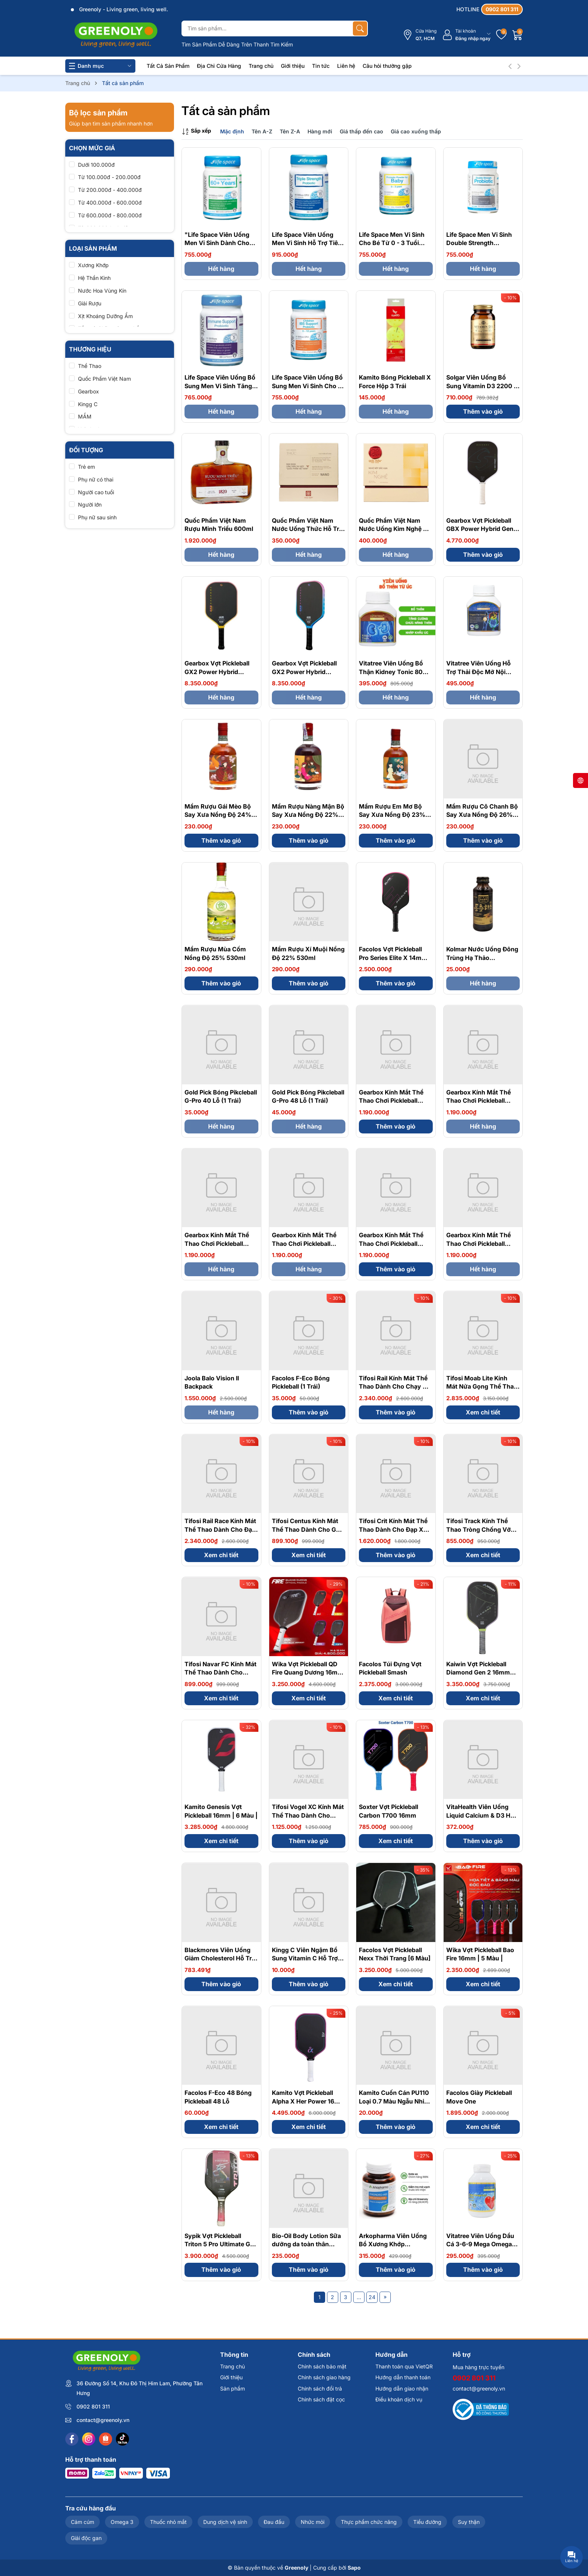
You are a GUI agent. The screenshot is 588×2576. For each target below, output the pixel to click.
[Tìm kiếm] (360, 28)
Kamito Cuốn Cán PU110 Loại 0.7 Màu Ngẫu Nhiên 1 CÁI (395, 2101)
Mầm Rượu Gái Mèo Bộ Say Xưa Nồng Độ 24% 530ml (217, 815)
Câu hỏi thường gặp (387, 66)
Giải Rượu (89, 303)
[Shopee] (105, 2439)
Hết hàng (221, 268)
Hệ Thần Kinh (94, 278)
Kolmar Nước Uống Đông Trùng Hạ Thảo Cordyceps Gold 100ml (482, 957)
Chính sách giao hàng (324, 2377)
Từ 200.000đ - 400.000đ (110, 190)
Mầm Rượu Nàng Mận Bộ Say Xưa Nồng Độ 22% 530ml (308, 815)
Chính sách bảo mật (322, 2366)
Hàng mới (320, 131)
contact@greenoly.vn (102, 2420)
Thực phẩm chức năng (369, 2522)
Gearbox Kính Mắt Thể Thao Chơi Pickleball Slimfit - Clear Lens (478, 1243)
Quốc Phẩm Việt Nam (104, 378)
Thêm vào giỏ (483, 411)
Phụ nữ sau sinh (97, 517)
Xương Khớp (93, 265)
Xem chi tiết (483, 1412)
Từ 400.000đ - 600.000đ (110, 202)
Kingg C (88, 404)
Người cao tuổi (96, 492)
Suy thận (469, 2522)
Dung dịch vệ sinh (225, 2522)
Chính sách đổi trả (320, 2388)
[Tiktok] (122, 2439)
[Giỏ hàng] (517, 35)
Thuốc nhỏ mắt (168, 2522)
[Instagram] (88, 2439)
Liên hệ (346, 66)
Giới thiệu (292, 66)
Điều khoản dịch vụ (398, 2399)
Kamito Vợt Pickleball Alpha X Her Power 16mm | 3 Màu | (308, 2101)
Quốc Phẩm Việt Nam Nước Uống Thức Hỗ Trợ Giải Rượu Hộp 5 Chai (307, 529)
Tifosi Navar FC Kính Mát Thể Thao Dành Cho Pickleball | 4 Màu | (220, 1672)
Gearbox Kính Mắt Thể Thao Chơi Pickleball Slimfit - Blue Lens (391, 1243)
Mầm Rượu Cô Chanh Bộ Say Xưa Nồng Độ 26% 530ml (482, 815)
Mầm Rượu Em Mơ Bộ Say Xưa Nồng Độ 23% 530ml (392, 815)
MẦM (85, 416)
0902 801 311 (93, 2406)
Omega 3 (122, 2522)
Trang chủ (261, 66)
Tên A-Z (262, 131)
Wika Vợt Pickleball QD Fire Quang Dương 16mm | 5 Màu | (307, 1672)
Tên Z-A (290, 131)
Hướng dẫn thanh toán (402, 2377)
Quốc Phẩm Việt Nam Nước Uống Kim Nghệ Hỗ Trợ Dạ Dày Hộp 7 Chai (395, 529)
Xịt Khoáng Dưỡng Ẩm (105, 316)
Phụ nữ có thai (95, 479)
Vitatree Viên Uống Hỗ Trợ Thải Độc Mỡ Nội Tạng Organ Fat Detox (478, 671)
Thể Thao (89, 366)
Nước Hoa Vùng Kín (102, 290)
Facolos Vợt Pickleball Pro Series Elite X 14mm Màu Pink (393, 957)
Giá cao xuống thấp (416, 131)
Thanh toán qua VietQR (404, 2366)
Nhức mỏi (312, 2522)
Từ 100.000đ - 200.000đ (109, 177)
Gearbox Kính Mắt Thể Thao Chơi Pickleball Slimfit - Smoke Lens (391, 1100)
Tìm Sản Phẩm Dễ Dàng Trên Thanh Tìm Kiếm (237, 44)
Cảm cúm (82, 2522)
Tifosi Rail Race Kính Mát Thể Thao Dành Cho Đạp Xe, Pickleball (220, 1529)
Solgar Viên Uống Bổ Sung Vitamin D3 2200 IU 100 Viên (483, 386)
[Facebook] (71, 2439)
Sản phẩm (232, 2388)
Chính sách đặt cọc (321, 2399)
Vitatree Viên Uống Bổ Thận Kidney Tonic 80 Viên (391, 671)
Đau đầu (274, 2522)
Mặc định (232, 131)
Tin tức (321, 66)
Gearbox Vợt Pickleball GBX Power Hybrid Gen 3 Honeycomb (482, 529)
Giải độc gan (86, 2538)
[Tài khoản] (466, 35)
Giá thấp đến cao (361, 131)
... (359, 2297)
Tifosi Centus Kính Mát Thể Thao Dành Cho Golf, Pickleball (308, 1529)
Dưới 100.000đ (96, 164)
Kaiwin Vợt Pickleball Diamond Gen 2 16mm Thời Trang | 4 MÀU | (478, 1672)
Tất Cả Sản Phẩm (168, 66)
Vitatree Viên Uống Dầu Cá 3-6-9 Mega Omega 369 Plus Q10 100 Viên (480, 2244)
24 (372, 2297)
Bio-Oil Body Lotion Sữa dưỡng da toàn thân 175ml (306, 2244)
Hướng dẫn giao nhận (401, 2388)
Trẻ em (86, 466)
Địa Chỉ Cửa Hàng (219, 66)
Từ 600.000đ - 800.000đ (110, 215)
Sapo (354, 2567)
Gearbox (88, 391)
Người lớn (90, 504)
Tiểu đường (427, 2522)
